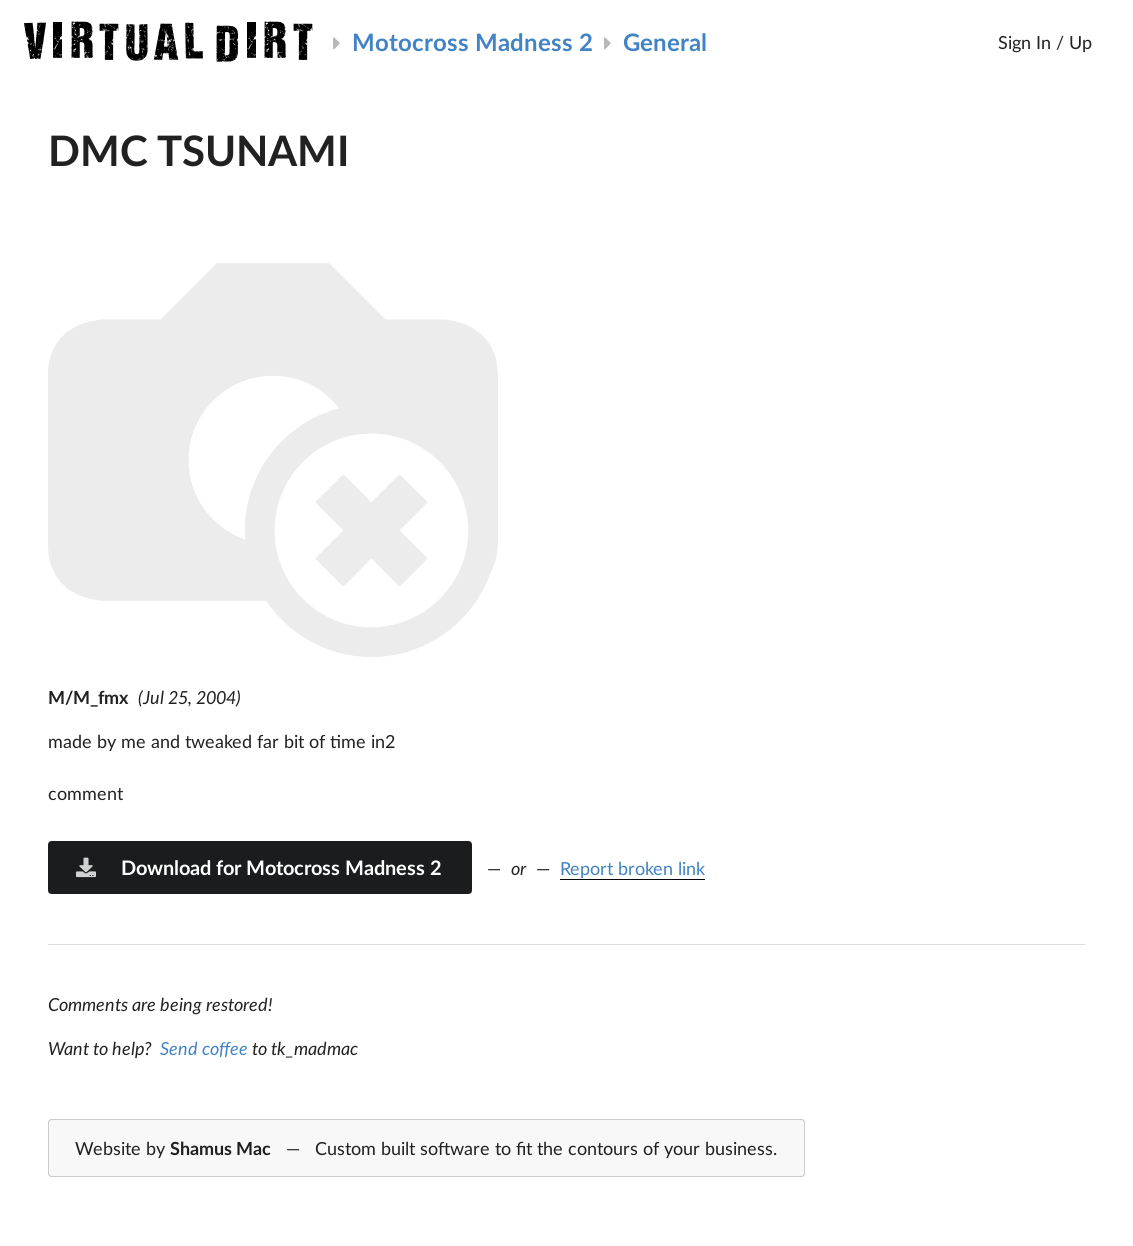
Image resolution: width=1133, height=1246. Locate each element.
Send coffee (204, 1048)
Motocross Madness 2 (472, 41)
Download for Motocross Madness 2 (258, 867)
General (665, 41)
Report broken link (632, 868)
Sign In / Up (1045, 42)
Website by (426, 1149)
